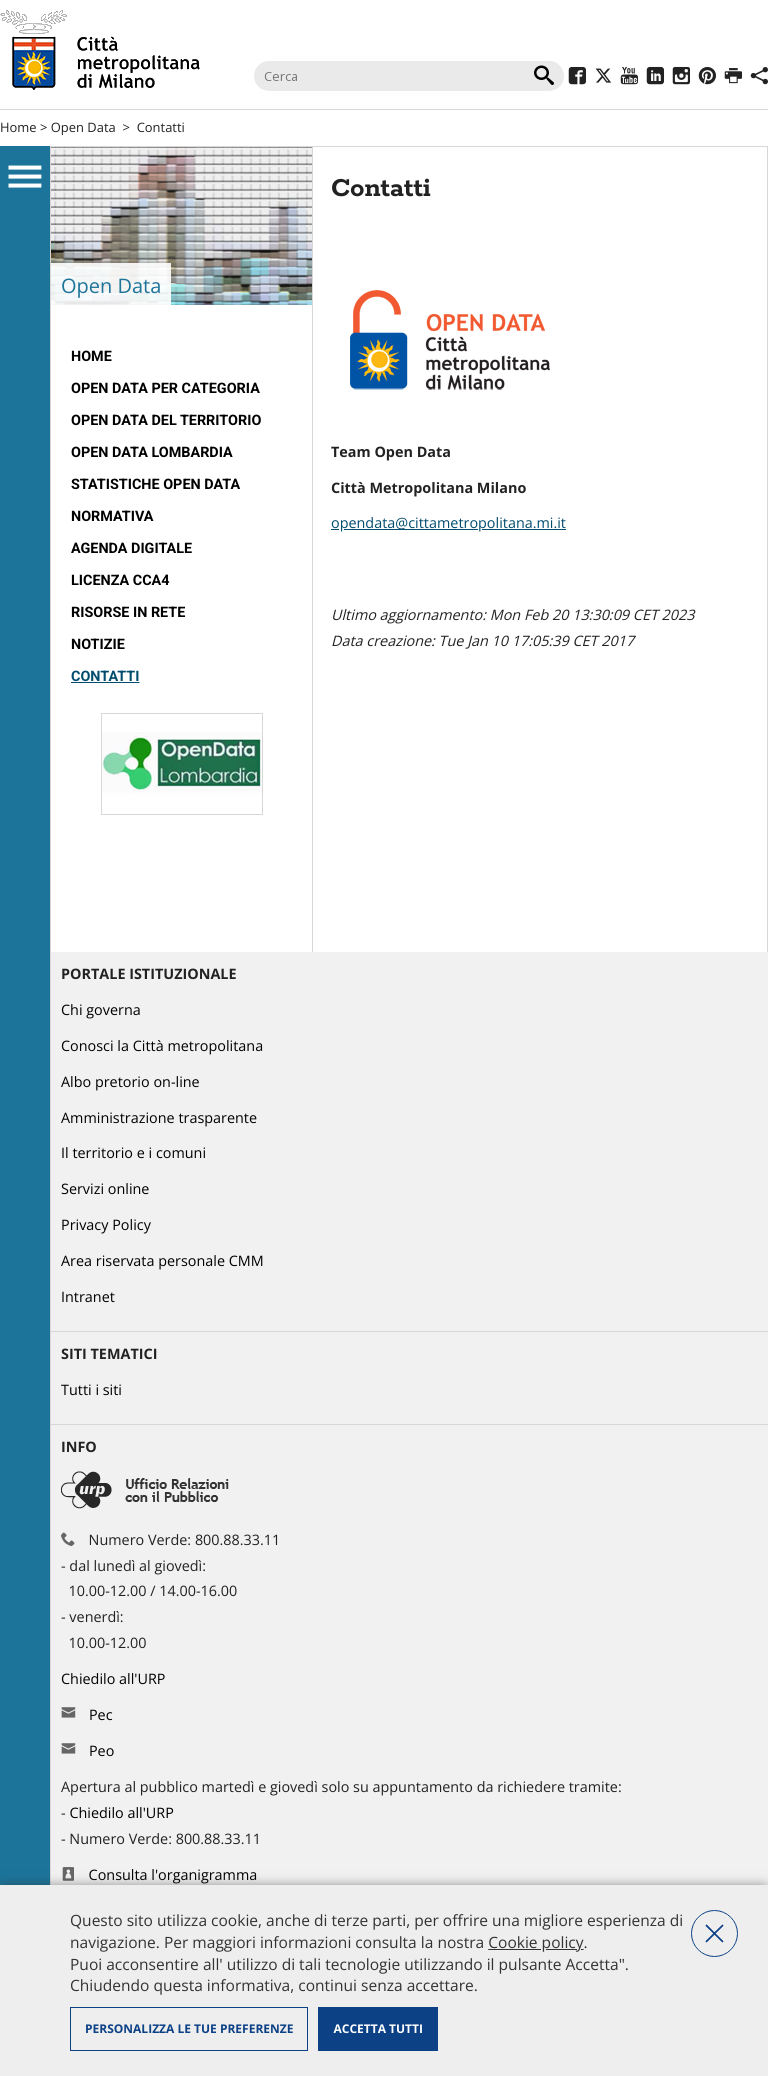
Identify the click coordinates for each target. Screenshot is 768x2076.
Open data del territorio (166, 420)
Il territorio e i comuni (133, 1153)
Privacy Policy (106, 1225)
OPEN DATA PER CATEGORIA (165, 388)
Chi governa (101, 1010)
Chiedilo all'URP (115, 1679)
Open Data (83, 127)
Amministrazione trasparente (159, 1118)
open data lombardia (152, 452)
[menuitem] (181, 357)
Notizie (98, 644)
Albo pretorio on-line (130, 1082)
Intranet (88, 1297)
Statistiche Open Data (155, 484)
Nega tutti (714, 1933)
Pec (101, 1715)
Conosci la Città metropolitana (162, 1046)
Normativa (112, 516)
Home (18, 127)
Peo (101, 1751)
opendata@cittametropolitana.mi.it (448, 523)
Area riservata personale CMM (162, 1261)
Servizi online (105, 1189)
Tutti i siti (91, 1390)
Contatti (161, 127)
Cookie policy (535, 1942)
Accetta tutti (377, 2028)
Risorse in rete (128, 612)
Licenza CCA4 (120, 580)
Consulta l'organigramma (173, 1875)
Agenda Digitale (131, 548)
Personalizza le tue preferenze (189, 2028)
